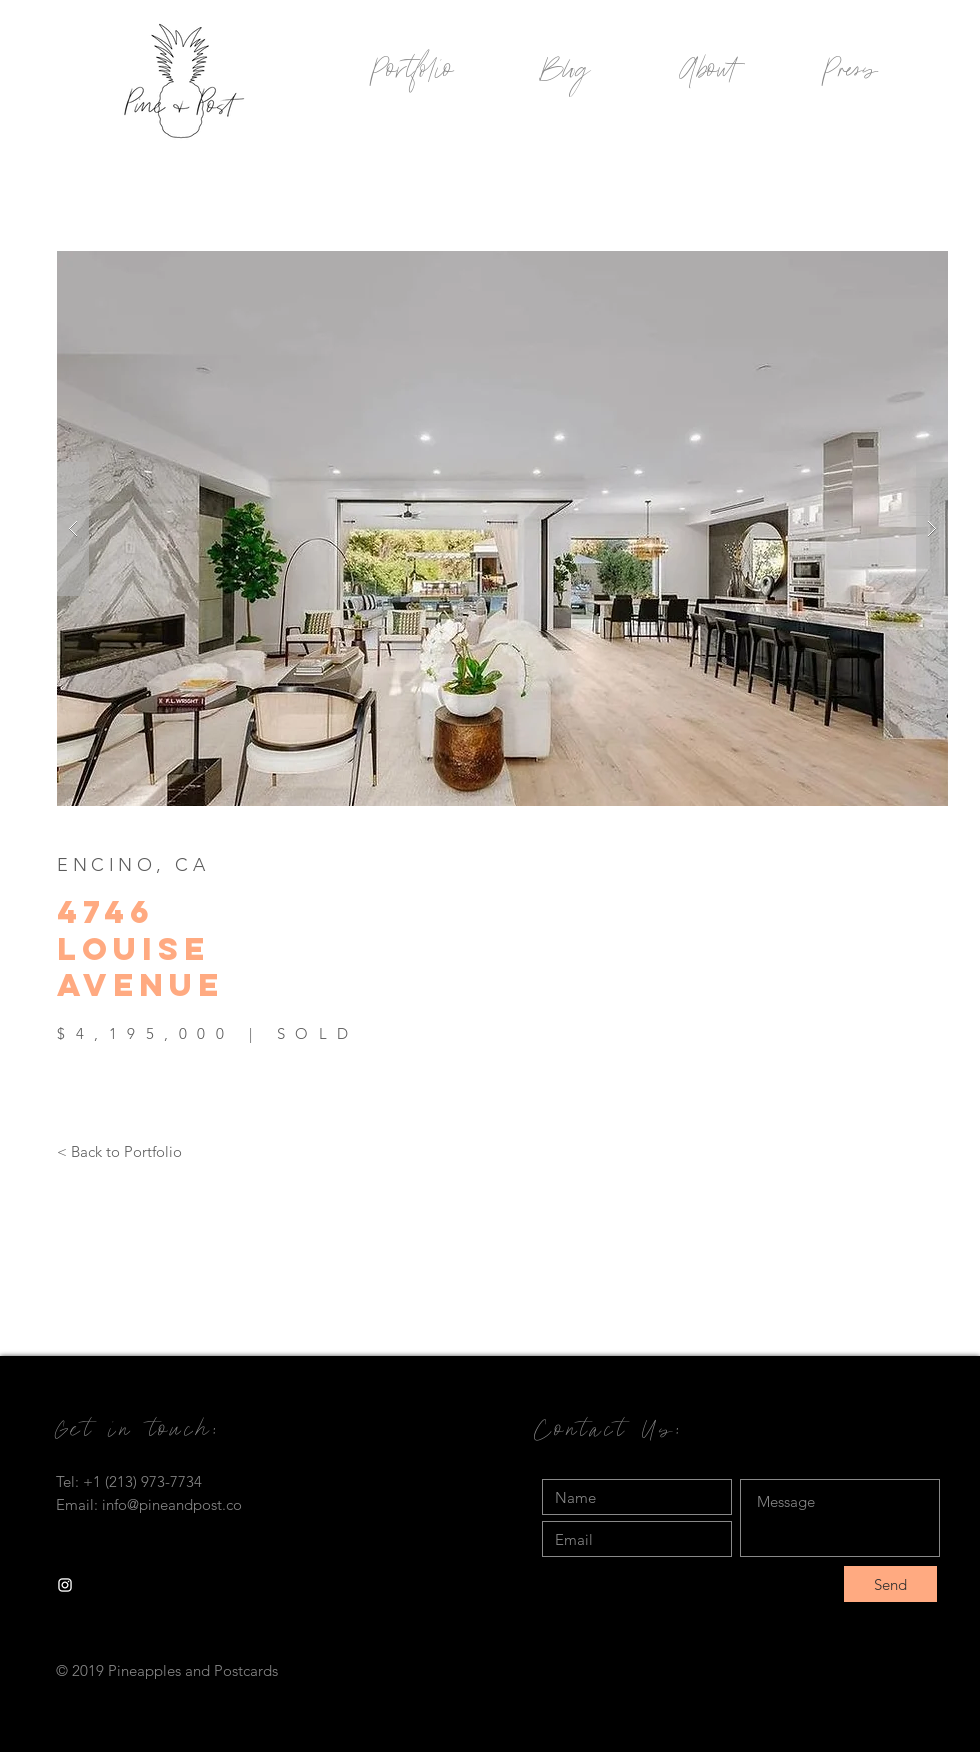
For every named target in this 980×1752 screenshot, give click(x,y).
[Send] (890, 1584)
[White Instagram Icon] (65, 1585)
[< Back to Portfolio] (119, 1151)
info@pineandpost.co (172, 1504)
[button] (502, 528)
